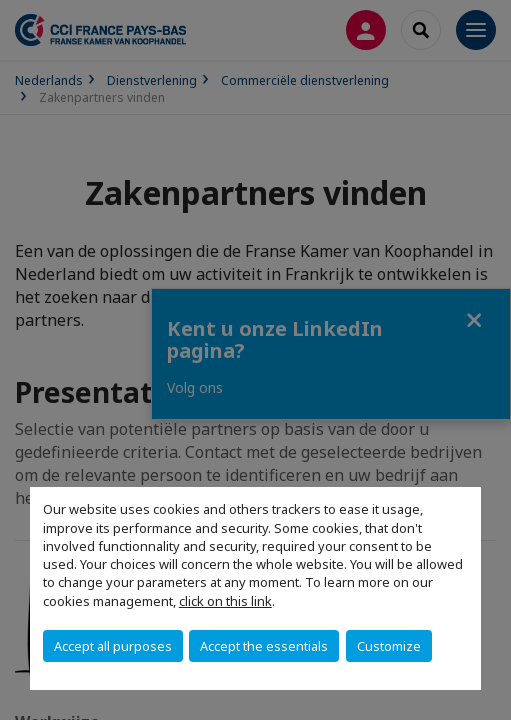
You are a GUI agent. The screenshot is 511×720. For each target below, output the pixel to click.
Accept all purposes (113, 646)
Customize (389, 646)
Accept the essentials (264, 646)
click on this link (225, 601)
